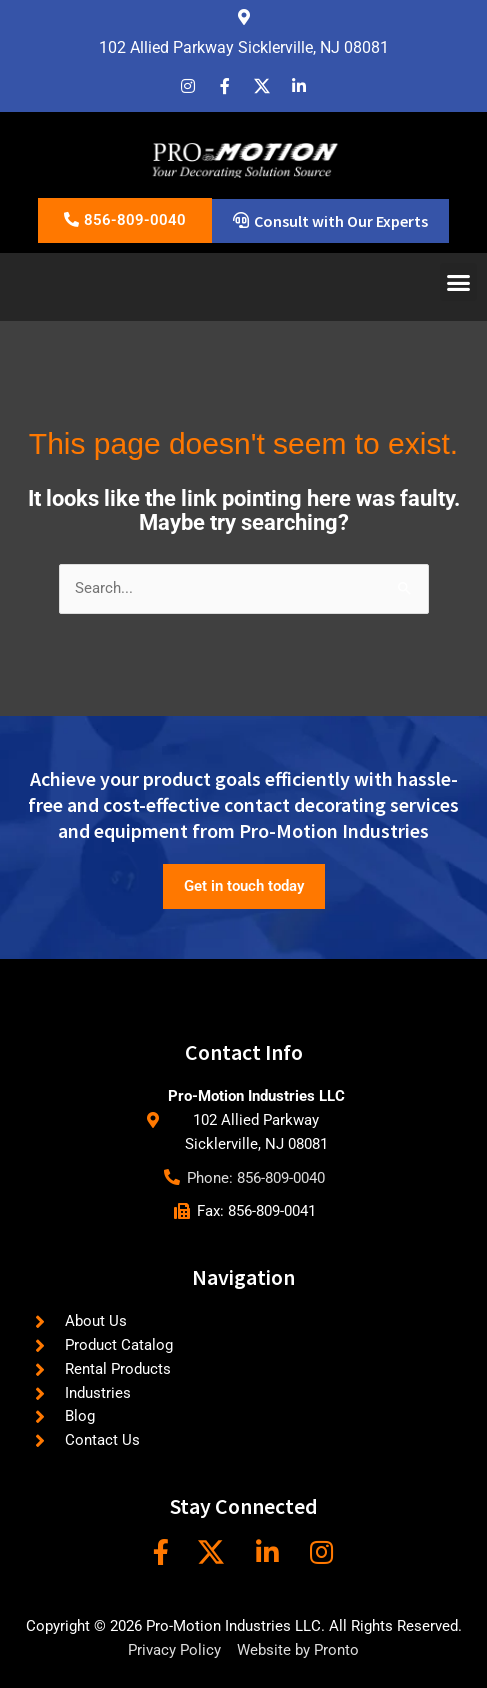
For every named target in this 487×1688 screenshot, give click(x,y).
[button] (459, 282)
